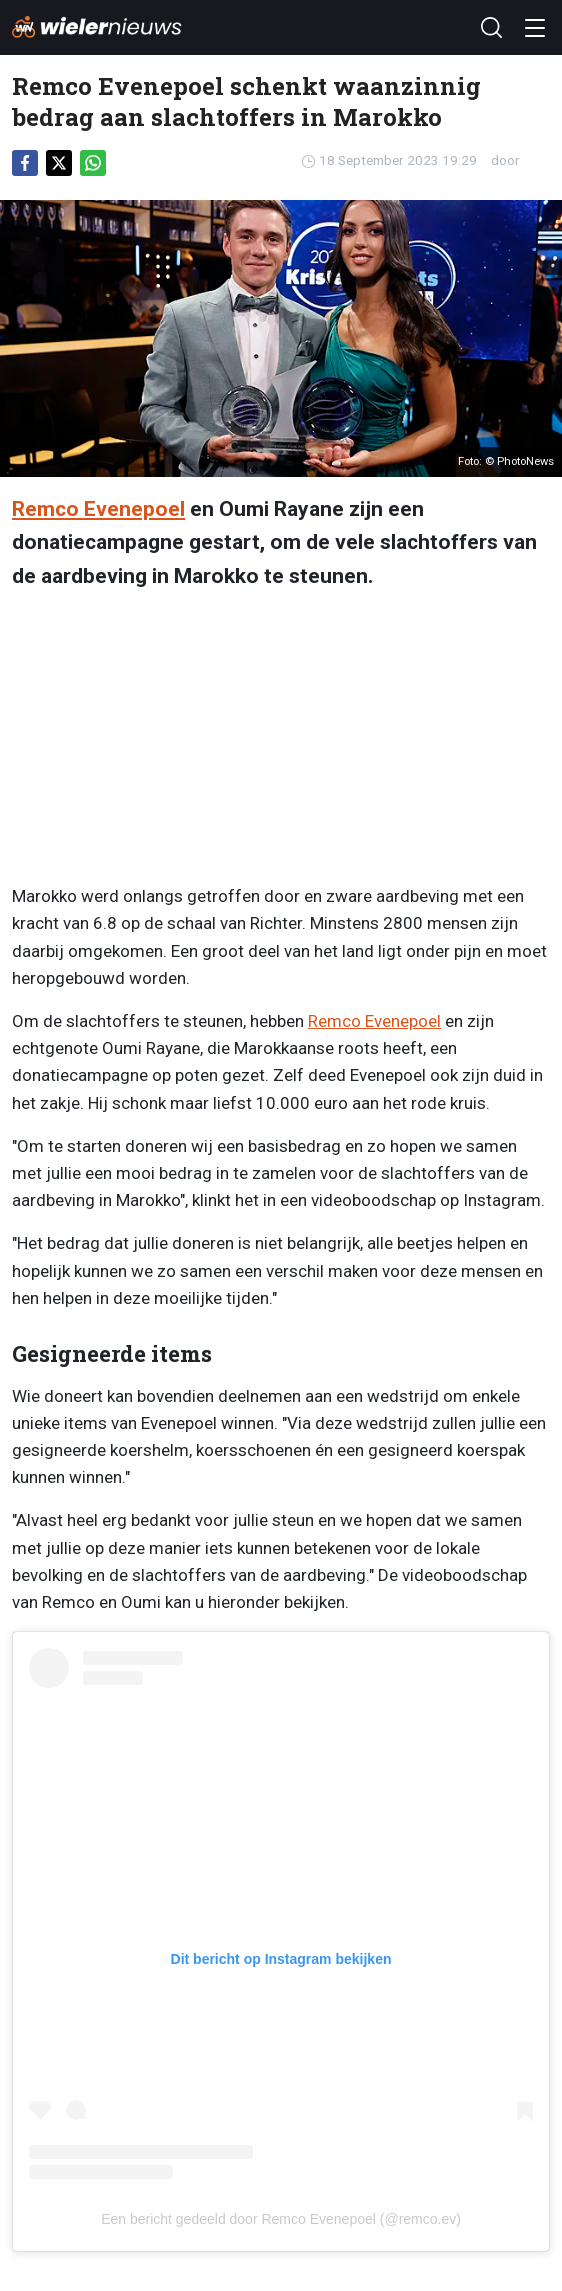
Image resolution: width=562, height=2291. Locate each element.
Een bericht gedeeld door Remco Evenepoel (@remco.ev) (281, 2219)
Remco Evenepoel (98, 509)
